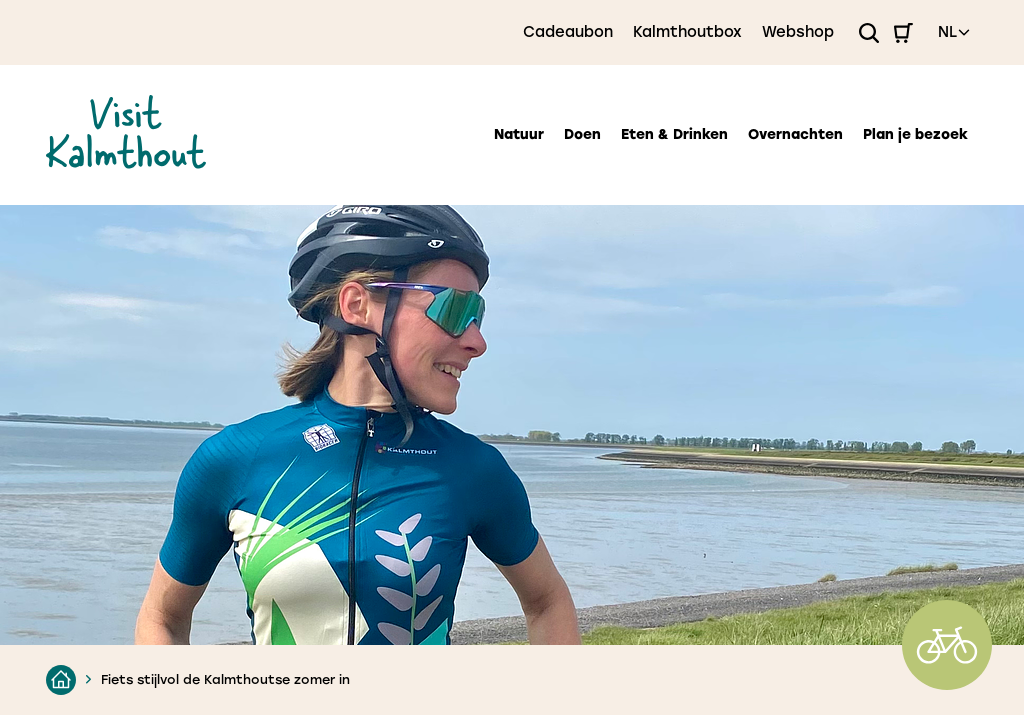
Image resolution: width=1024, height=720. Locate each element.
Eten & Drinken (674, 134)
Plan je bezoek (915, 134)
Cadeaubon (568, 32)
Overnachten (795, 134)
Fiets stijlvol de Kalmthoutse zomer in (225, 679)
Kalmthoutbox (687, 32)
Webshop (798, 32)
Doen (582, 134)
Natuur (519, 134)
